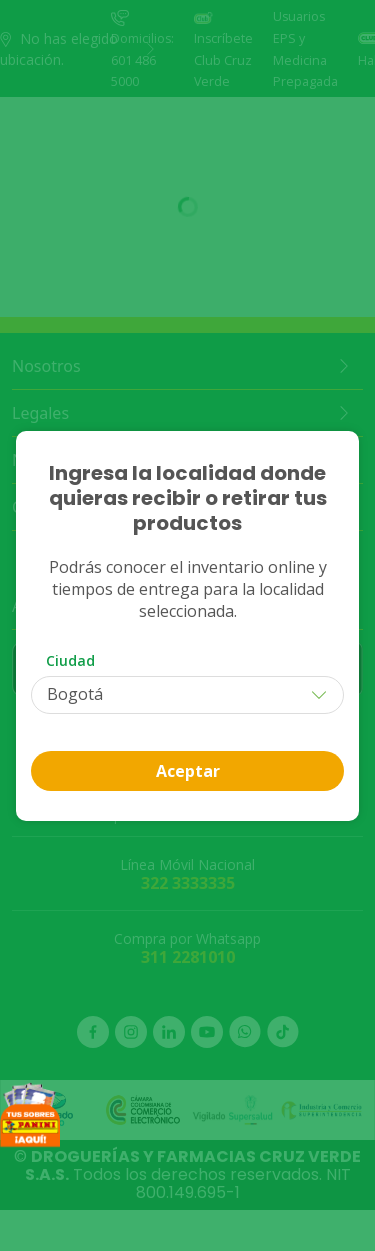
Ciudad (70, 660)
